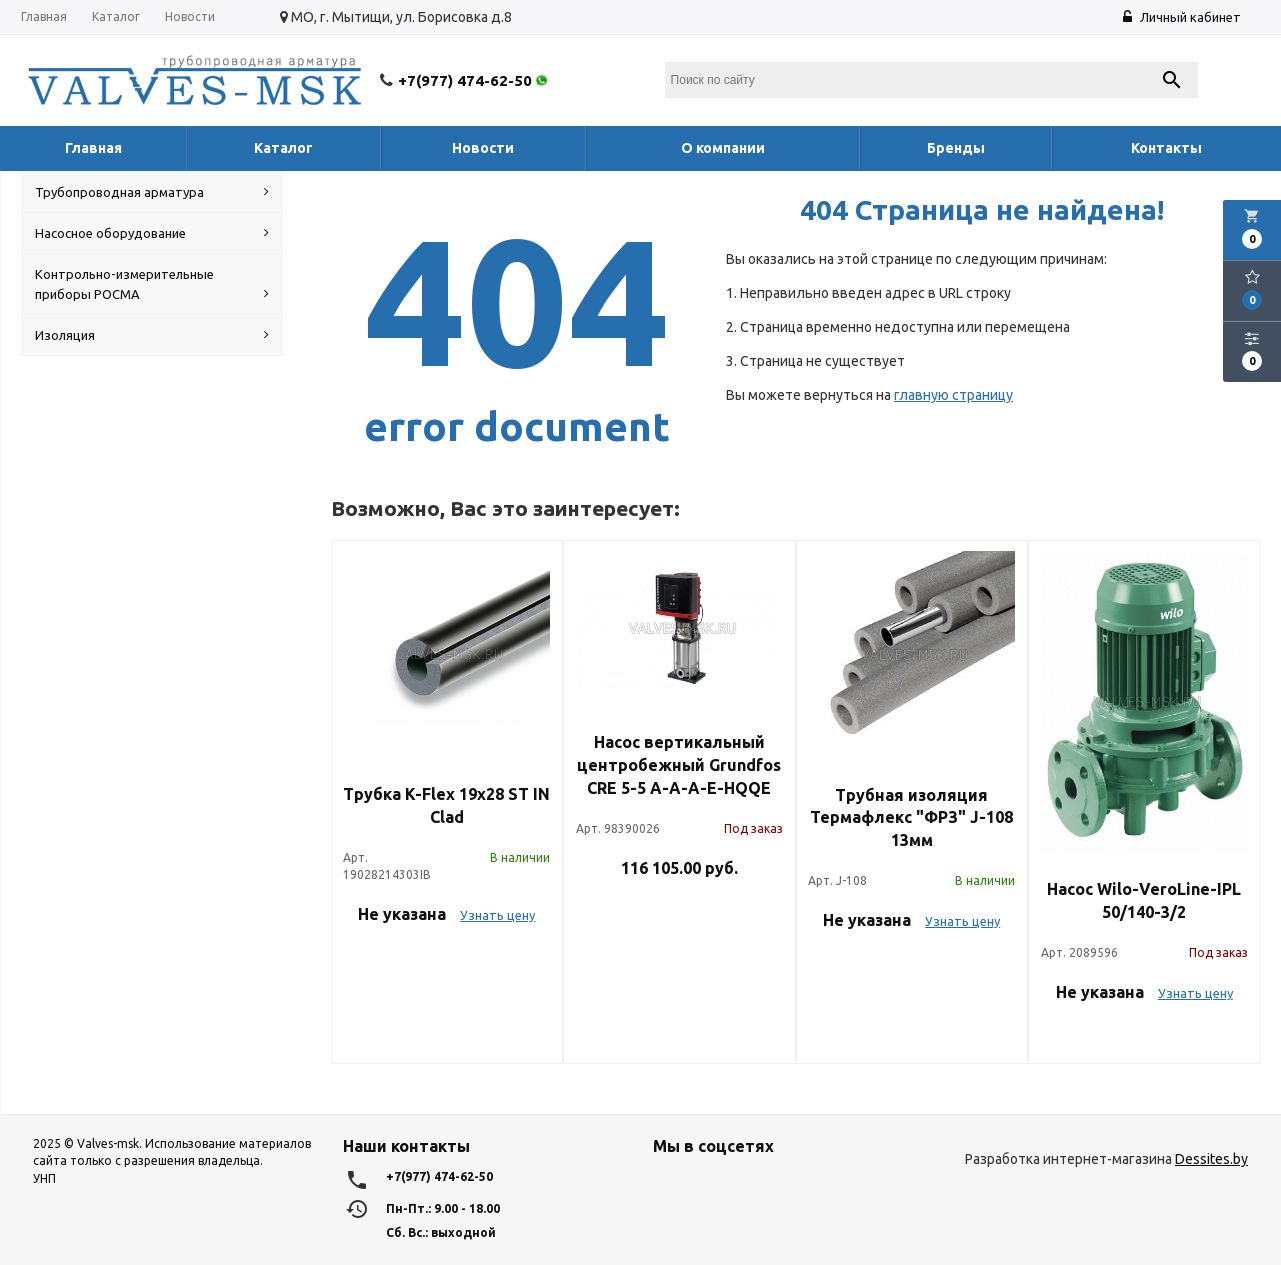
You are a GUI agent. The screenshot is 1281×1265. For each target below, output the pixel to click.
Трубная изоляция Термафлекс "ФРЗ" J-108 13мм (911, 818)
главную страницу (953, 395)
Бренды (956, 148)
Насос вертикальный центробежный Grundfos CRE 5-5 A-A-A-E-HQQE (679, 765)
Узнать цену (497, 915)
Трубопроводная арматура (152, 192)
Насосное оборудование (152, 233)
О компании (723, 148)
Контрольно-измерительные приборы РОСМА (152, 285)
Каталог (116, 16)
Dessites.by (1211, 1159)
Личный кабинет (1182, 17)
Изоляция (152, 335)
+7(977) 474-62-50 (474, 80)
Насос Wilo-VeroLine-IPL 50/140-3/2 (1144, 900)
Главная (44, 16)
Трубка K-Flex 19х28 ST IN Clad (446, 805)
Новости (190, 16)
